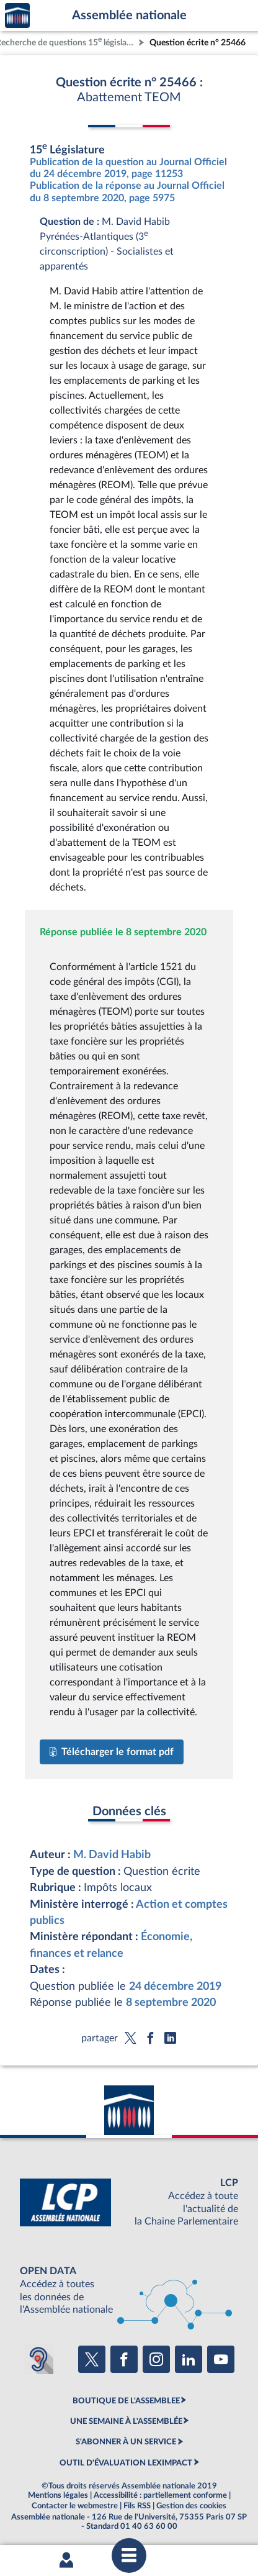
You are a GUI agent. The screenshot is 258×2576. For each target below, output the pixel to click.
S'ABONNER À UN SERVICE (126, 2442)
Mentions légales (58, 2495)
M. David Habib (112, 1854)
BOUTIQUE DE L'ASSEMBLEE (126, 2401)
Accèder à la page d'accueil (17, 16)
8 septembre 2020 (171, 2002)
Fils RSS (137, 2506)
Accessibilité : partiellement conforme (160, 2495)
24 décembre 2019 (175, 1986)
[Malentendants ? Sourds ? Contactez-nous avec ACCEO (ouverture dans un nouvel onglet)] (38, 2359)
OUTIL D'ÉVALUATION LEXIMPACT (126, 2463)
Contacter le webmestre (75, 2506)
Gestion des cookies (191, 2506)
